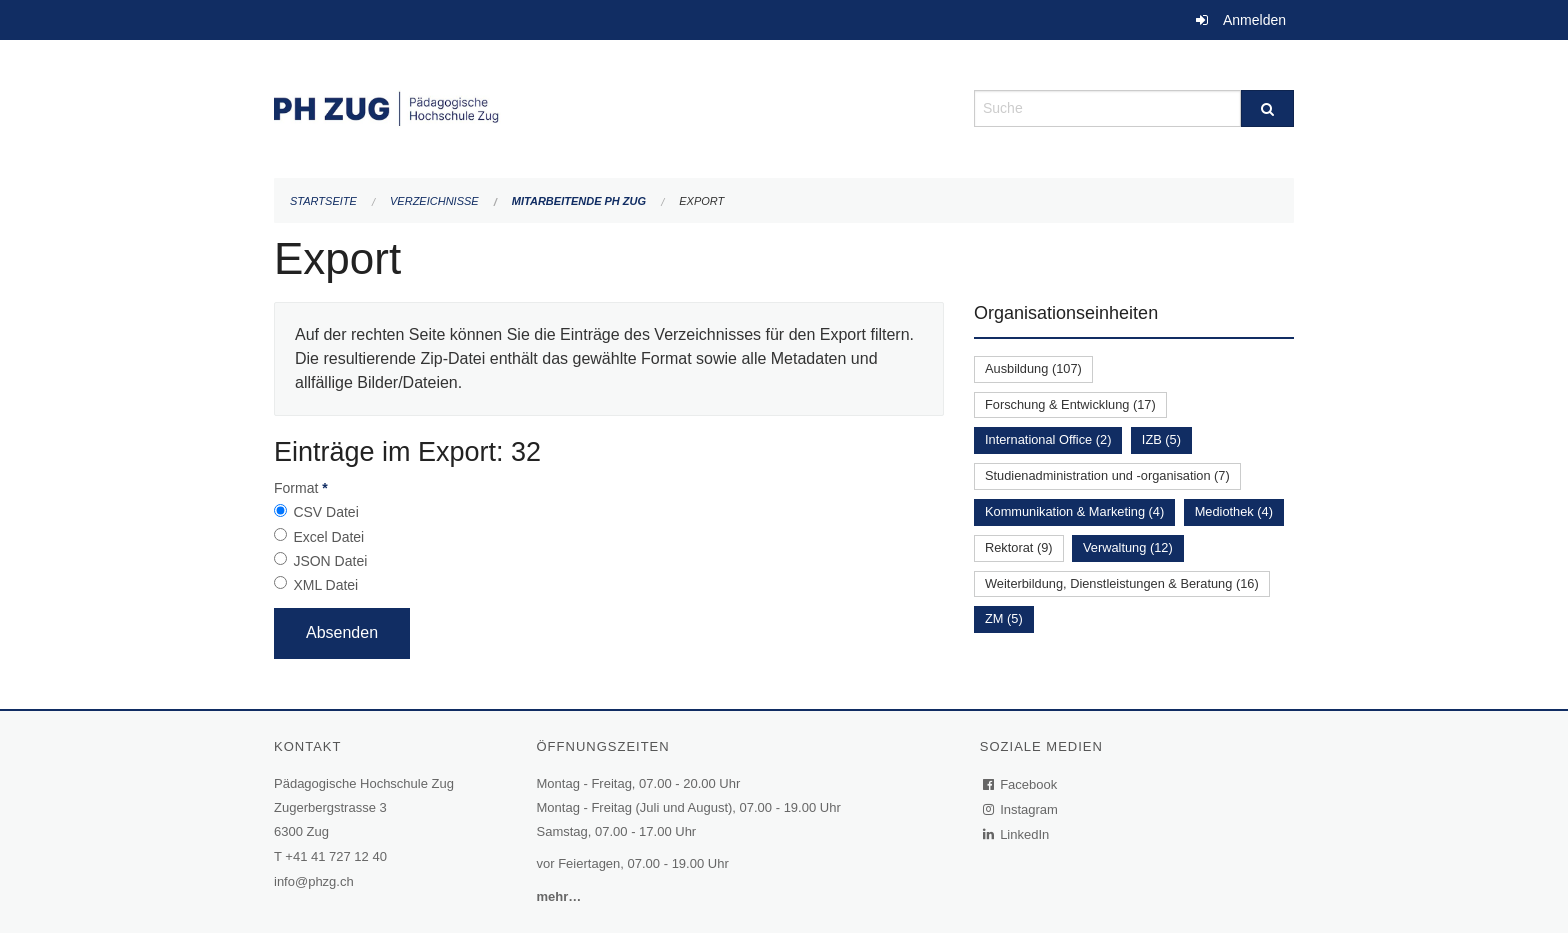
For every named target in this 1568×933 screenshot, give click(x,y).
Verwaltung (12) (1128, 547)
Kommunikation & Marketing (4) (1074, 511)
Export (701, 201)
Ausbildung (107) (1033, 368)
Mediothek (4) (1234, 511)
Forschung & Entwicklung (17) (1070, 404)
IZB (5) (1161, 439)
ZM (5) (1004, 618)
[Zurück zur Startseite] (609, 106)
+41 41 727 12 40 (336, 856)
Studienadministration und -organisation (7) (1107, 475)
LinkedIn (1017, 834)
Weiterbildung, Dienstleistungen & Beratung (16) (1122, 583)
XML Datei (325, 585)
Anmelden (1254, 20)
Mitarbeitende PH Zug (579, 201)
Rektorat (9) (1019, 547)
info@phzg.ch (314, 881)
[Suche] (1267, 108)
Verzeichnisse (434, 201)
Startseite (323, 201)
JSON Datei (330, 561)
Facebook (1021, 784)
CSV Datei (325, 512)
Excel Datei (328, 537)
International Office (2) (1048, 439)
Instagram (1021, 809)
